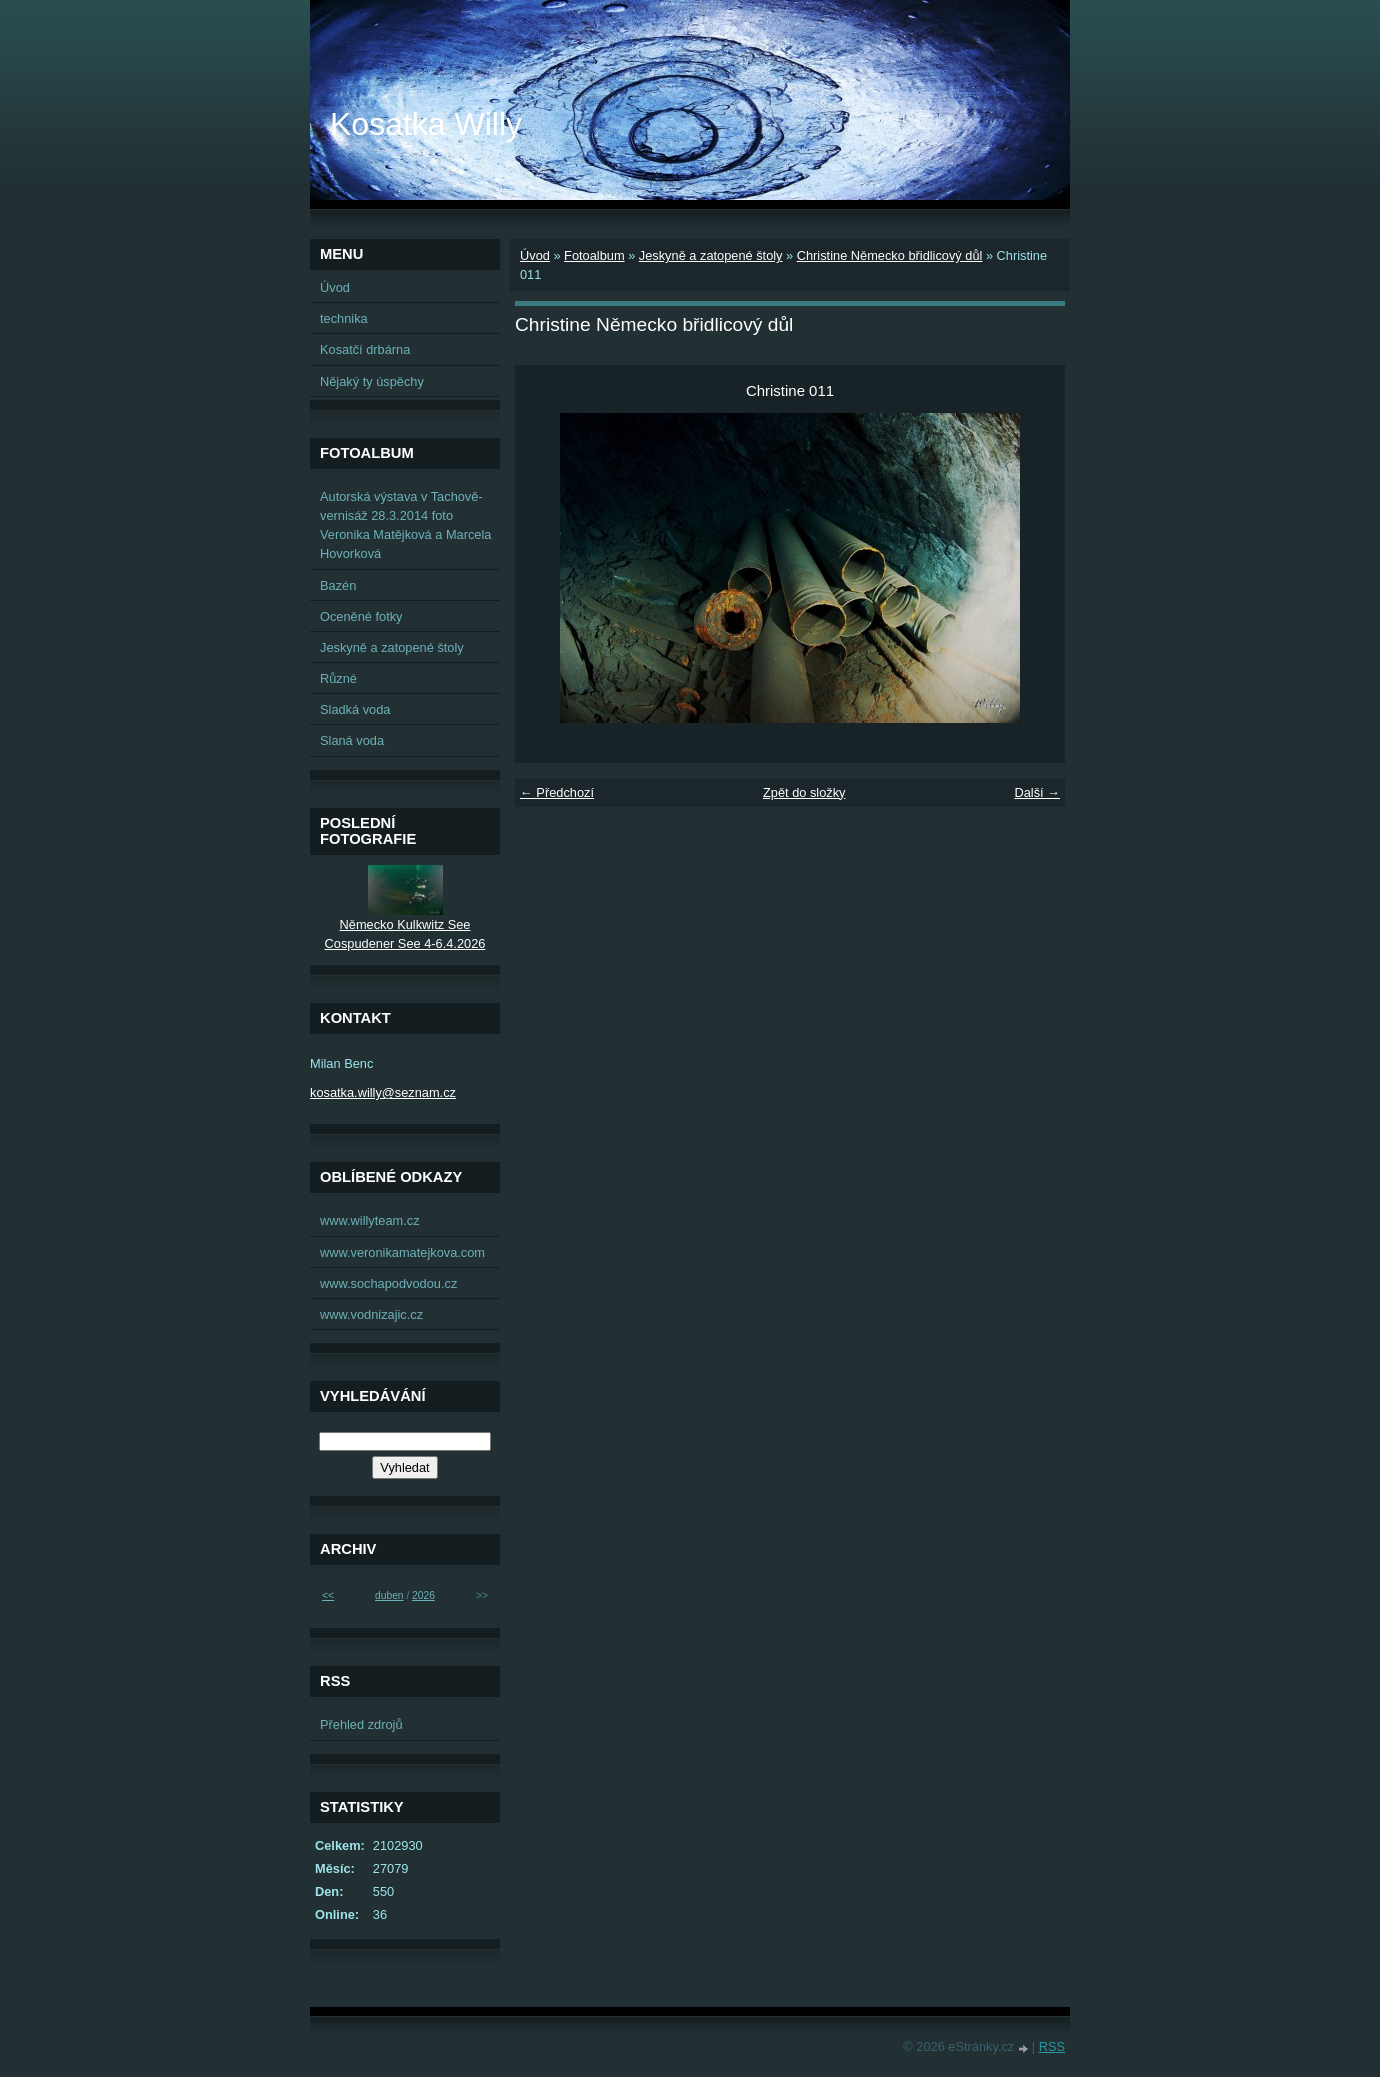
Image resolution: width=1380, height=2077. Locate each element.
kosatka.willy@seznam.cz (383, 1092)
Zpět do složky (804, 792)
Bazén (338, 585)
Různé (338, 678)
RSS (1052, 2046)
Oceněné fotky (361, 616)
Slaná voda (352, 740)
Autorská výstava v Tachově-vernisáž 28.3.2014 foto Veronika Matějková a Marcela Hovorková (405, 525)
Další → (1037, 792)
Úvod (535, 255)
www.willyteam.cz (370, 1220)
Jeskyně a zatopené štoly (711, 255)
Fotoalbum (594, 255)
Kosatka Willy (426, 124)
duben (389, 1595)
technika (344, 318)
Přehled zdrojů (361, 1724)
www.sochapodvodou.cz (388, 1283)
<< (328, 1595)
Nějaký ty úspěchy (372, 381)
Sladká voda (355, 709)
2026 (423, 1595)
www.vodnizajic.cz (371, 1314)
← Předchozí (557, 792)
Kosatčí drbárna (365, 349)
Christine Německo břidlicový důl (890, 255)
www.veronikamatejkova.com (402, 1252)
